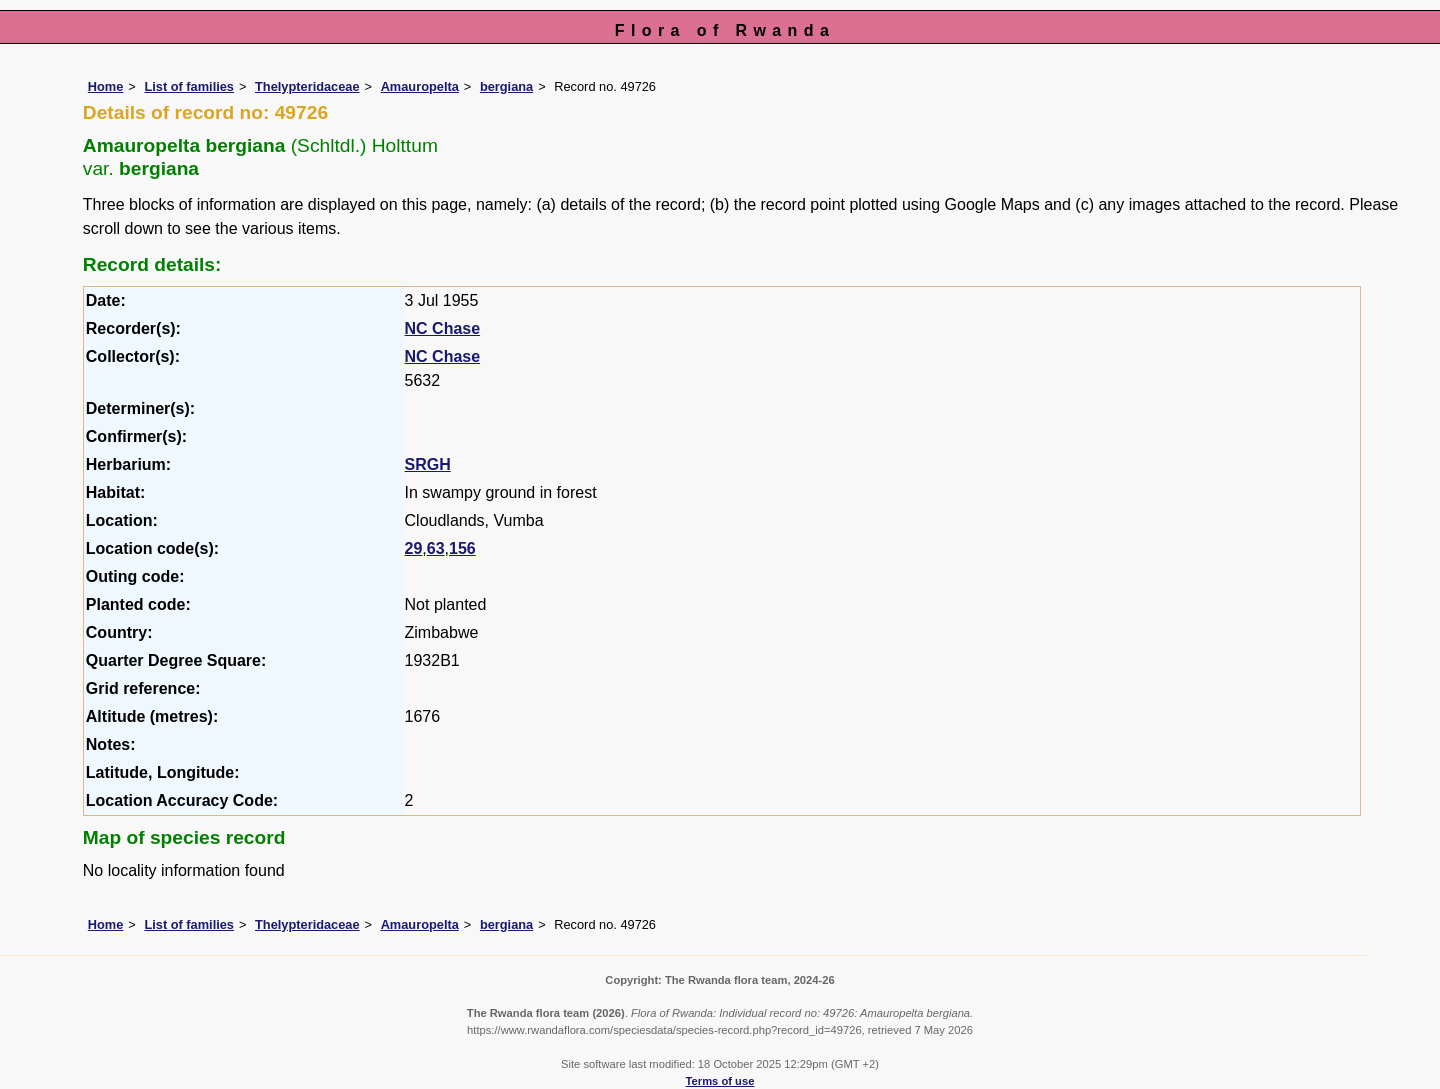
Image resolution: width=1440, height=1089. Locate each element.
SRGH (428, 464)
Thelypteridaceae (307, 86)
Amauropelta (420, 86)
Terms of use (720, 1081)
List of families (189, 86)
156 (462, 548)
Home (106, 86)
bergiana (506, 86)
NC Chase (443, 328)
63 (436, 548)
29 (414, 548)
